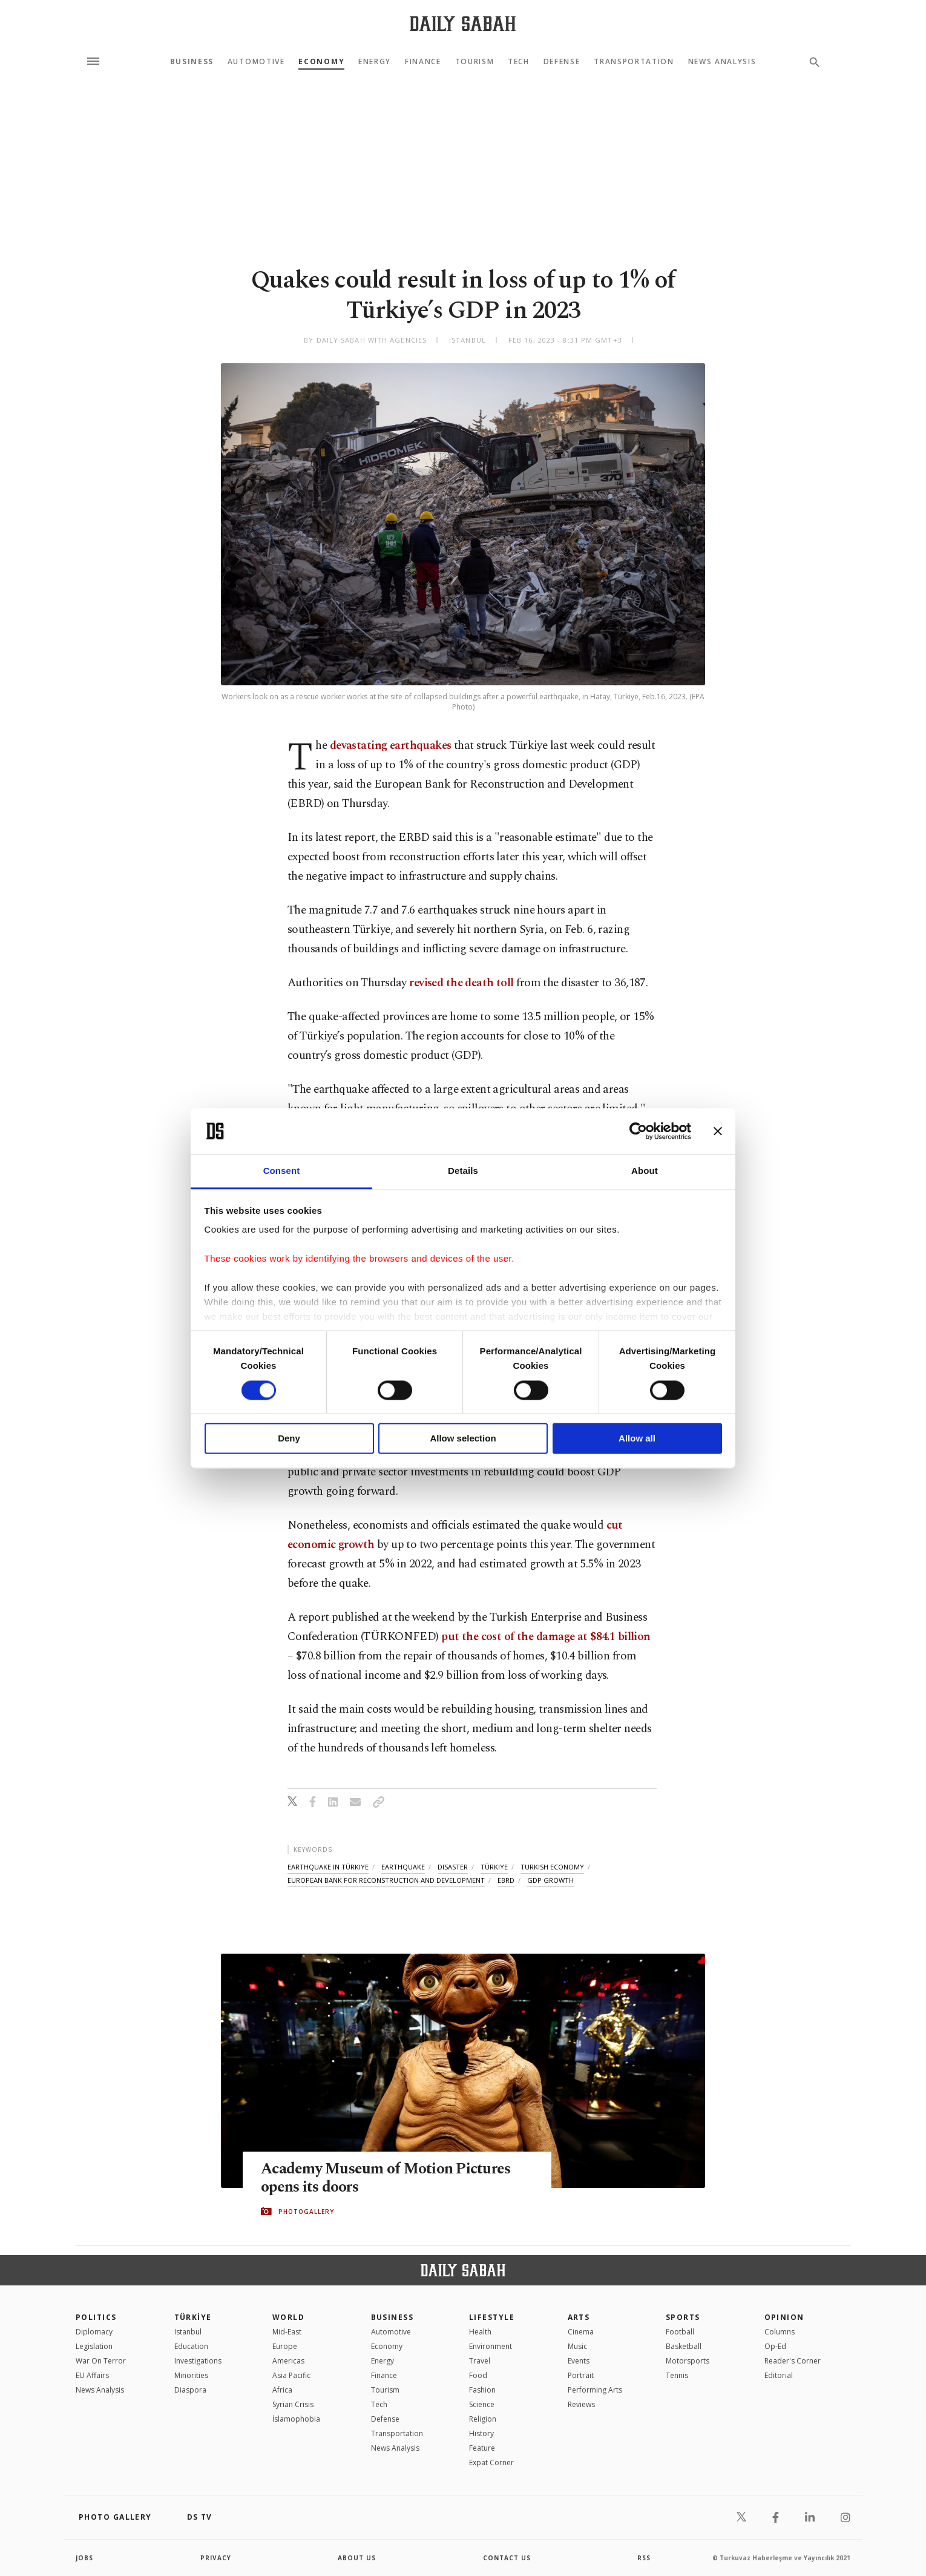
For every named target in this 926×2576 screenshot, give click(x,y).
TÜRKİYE (193, 2317)
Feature (482, 2448)
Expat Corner (491, 2462)
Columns (779, 2332)
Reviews (581, 2404)
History (481, 2433)
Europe (284, 2346)
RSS (644, 2558)
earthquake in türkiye (328, 1866)
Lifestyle (491, 2317)
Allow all (637, 1439)
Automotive (256, 61)
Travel (479, 2361)
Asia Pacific (291, 2375)
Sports (683, 2317)
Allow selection (463, 1439)
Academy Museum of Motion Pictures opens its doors (385, 2178)
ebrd (505, 1880)
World (288, 2317)
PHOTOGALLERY (306, 2211)
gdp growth (550, 1880)
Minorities (191, 2375)
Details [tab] (463, 1171)
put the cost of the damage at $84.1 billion (546, 1636)
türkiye (494, 1866)
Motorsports (687, 2361)
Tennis (677, 2375)
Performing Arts (595, 2390)
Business (192, 61)
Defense (561, 61)
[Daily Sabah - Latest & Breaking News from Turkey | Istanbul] (463, 23)
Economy (321, 61)
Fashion (482, 2390)
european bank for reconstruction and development (386, 1880)
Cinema (581, 2332)
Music (577, 2346)
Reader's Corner (792, 2361)
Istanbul (188, 2332)
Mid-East (286, 2332)
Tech (519, 61)
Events (578, 2361)
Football (680, 2332)
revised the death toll (461, 983)
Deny (289, 1439)
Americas (288, 2361)
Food (478, 2375)
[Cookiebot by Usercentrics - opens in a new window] (638, 1131)
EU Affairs (92, 2375)
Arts (579, 2317)
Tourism (474, 61)
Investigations (198, 2361)
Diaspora (190, 2390)
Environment (490, 2346)
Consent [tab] (281, 1171)
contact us (507, 2558)
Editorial (778, 2375)
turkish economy (552, 1866)
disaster (453, 1866)
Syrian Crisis (293, 2404)
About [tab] (644, 1171)
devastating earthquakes (391, 745)
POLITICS (96, 2317)
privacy (215, 2558)
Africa (282, 2390)
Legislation (94, 2346)
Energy (374, 61)
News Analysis (722, 61)
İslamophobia (296, 2419)
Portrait (581, 2375)
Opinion (784, 2317)
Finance (423, 61)
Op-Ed (775, 2346)
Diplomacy (94, 2332)
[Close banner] (718, 1131)
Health (480, 2332)
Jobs (84, 2558)
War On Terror (101, 2361)
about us (357, 2558)
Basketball (683, 2346)
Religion (482, 2419)
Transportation (634, 61)
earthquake (403, 1866)
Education (191, 2346)
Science (481, 2404)
